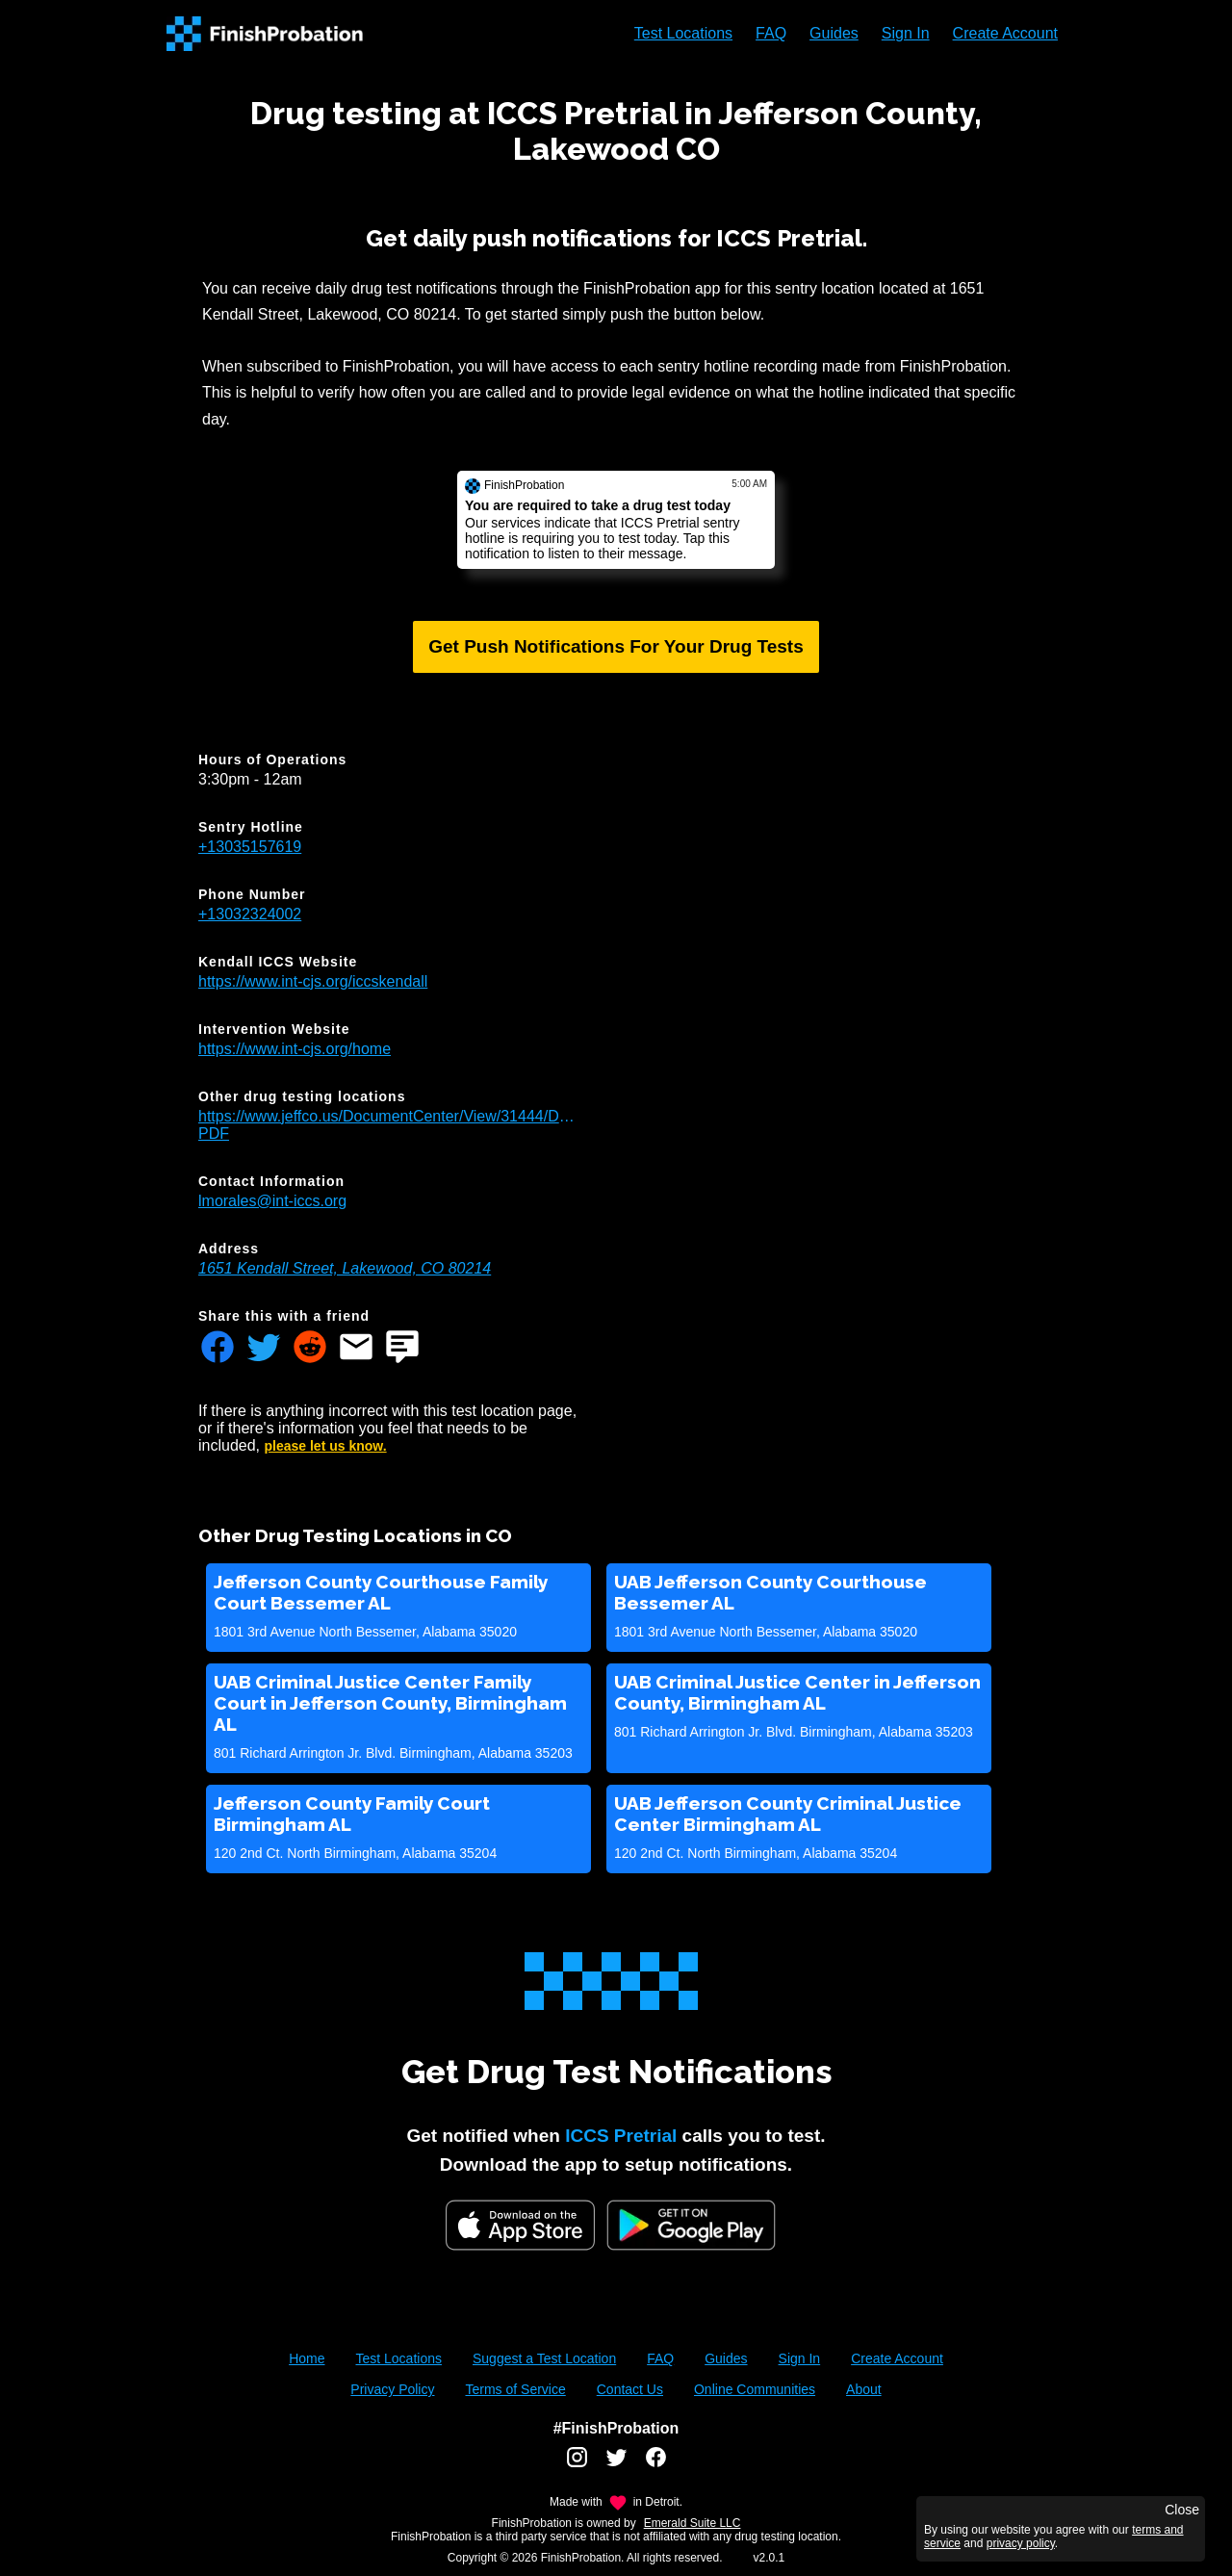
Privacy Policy (392, 2389)
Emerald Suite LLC (692, 2523)
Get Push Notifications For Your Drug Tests (616, 646)
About (864, 2389)
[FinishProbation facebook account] (656, 2464)
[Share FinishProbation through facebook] (217, 1348)
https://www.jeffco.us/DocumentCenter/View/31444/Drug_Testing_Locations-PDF (387, 1125)
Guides (834, 33)
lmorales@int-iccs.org (272, 1201)
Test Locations (683, 33)
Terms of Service (515, 2389)
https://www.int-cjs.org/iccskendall (312, 981)
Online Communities (754, 2389)
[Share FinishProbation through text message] (402, 1348)
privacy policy (1021, 2543)
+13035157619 (249, 846)
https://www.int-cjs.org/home (294, 1049)
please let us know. (326, 1446)
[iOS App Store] (520, 2225)
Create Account (1005, 33)
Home (306, 2358)
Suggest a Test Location (544, 2358)
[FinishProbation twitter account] (616, 2464)
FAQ (771, 33)
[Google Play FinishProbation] (691, 2227)
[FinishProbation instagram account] (577, 2464)
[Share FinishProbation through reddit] (310, 1348)
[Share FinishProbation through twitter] (263, 1348)
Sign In (906, 33)
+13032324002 (249, 914)
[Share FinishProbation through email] (356, 1348)
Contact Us (630, 2389)
